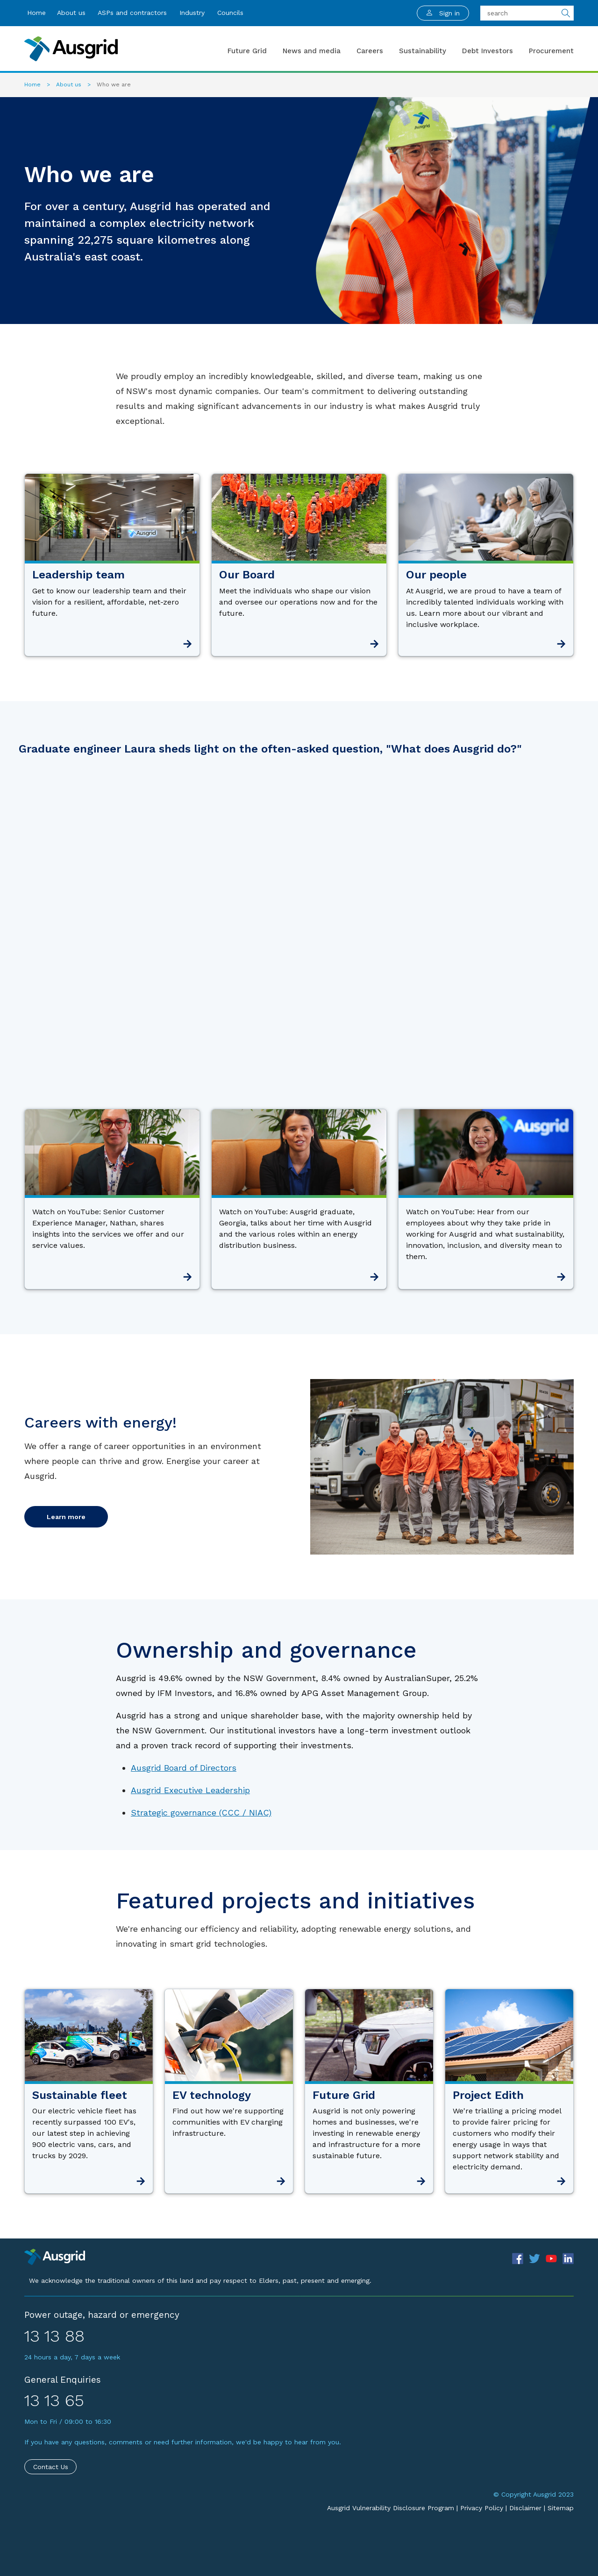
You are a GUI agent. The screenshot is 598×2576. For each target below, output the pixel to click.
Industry (192, 12)
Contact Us (50, 2466)
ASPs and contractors (132, 12)
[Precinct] (54, 2256)
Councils (230, 12)
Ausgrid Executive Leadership (190, 1790)
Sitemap (561, 2508)
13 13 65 (54, 2400)
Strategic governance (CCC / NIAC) (201, 1812)
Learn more (66, 1516)
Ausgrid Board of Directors (183, 1768)
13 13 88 (54, 2336)
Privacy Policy (481, 2508)
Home (36, 12)
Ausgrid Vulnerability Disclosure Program (390, 2508)
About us (71, 12)
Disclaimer (525, 2508)
